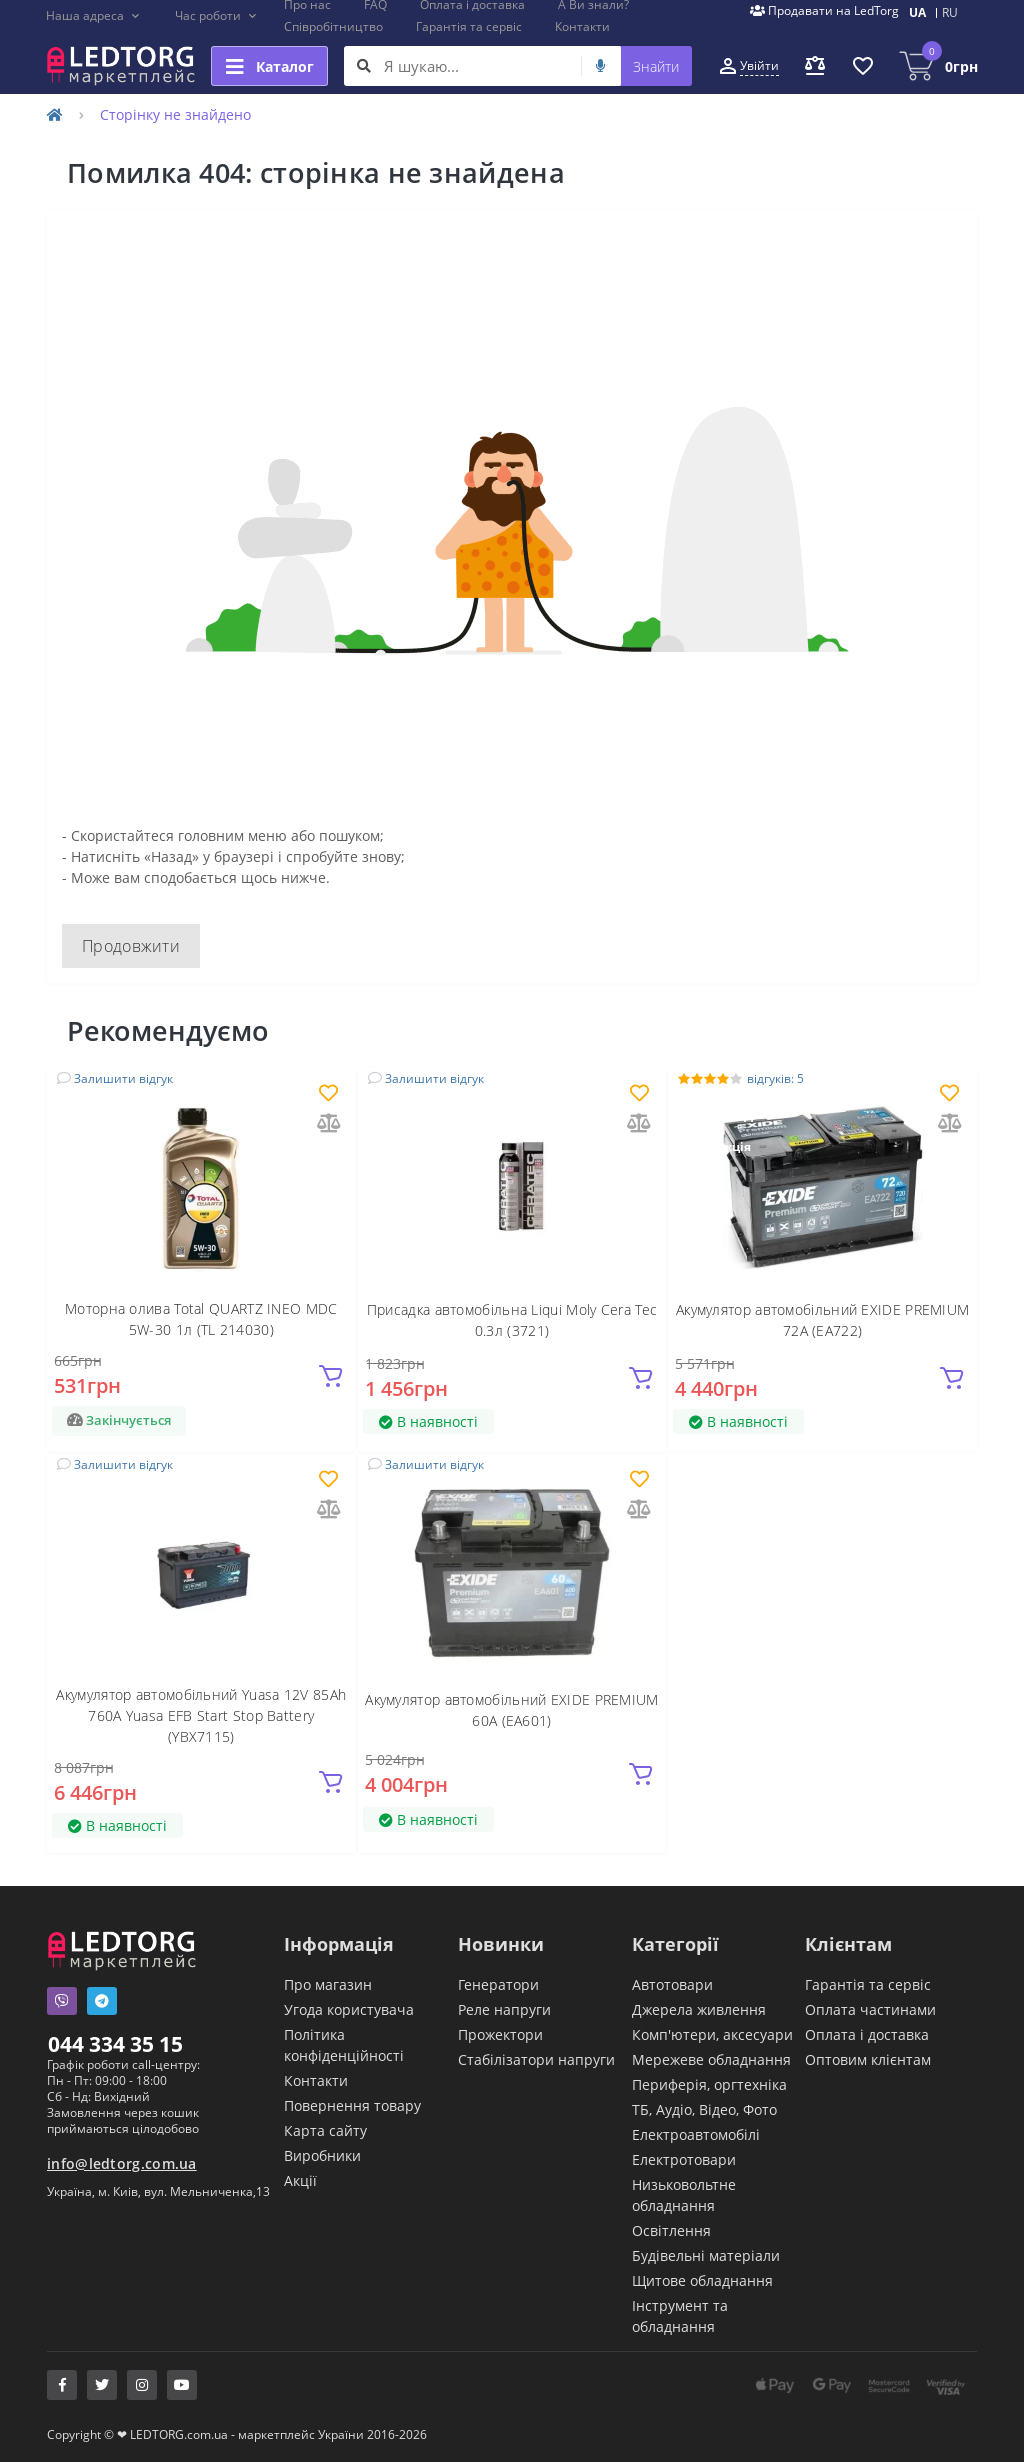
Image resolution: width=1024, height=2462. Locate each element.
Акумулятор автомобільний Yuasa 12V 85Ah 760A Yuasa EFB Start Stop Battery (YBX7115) (201, 1715)
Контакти (582, 26)
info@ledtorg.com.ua (122, 2163)
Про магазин (328, 1984)
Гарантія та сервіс (469, 26)
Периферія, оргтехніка (709, 2084)
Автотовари (672, 1984)
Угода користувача (349, 2009)
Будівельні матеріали (706, 2255)
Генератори (498, 1984)
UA (917, 12)
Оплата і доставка (867, 2034)
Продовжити (131, 946)
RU (950, 12)
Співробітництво (333, 26)
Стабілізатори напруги (536, 2059)
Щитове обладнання (702, 2280)
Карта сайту (325, 2130)
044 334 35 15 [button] (115, 2044)
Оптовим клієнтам (868, 2059)
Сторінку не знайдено (175, 114)
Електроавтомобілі (696, 2134)
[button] (93, 16)
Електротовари (684, 2159)
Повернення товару (352, 2105)
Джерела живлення (699, 2009)
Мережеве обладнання (711, 2059)
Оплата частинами (870, 2009)
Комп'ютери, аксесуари (712, 2034)
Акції (300, 2180)
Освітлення (671, 2230)
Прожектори (500, 2034)
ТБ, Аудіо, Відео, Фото (704, 2109)
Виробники (322, 2155)
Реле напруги (504, 2009)
